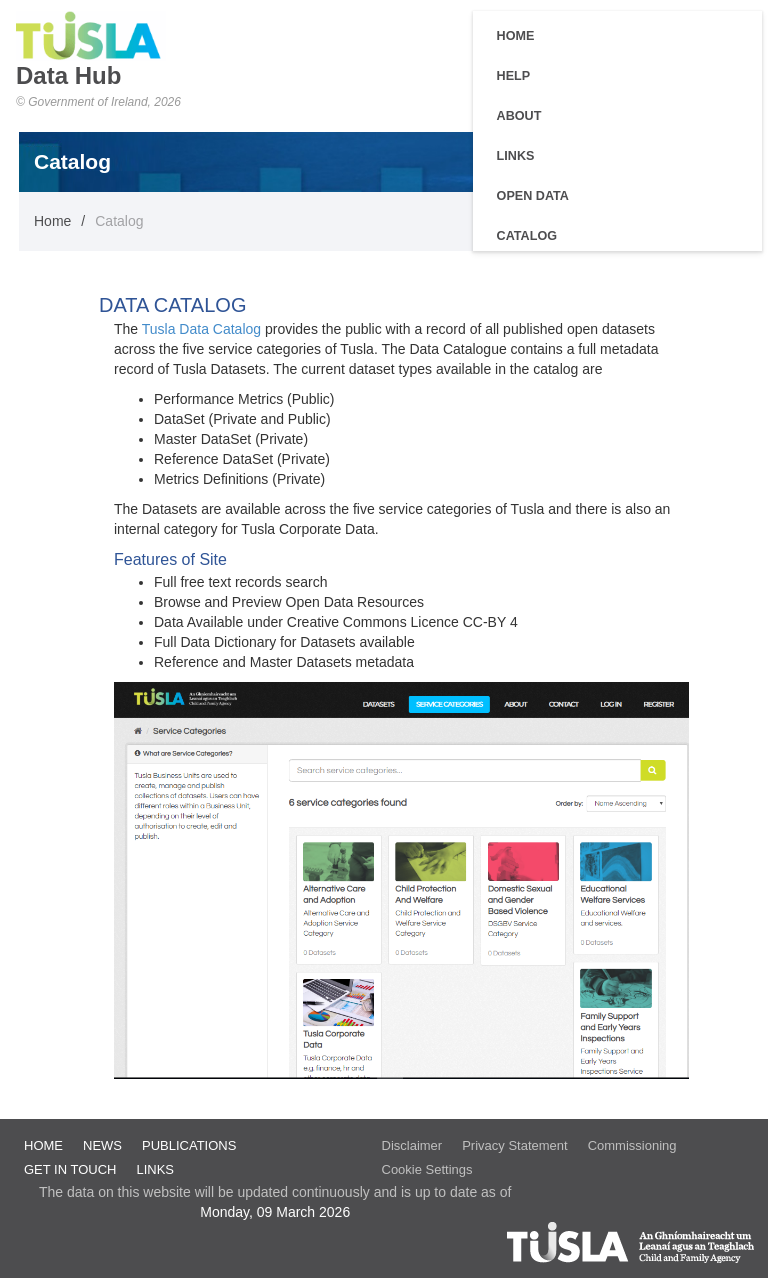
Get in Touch (70, 1169)
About (519, 116)
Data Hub (68, 75)
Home (516, 36)
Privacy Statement (515, 1145)
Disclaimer (412, 1145)
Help (514, 76)
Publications (189, 1145)
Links (516, 156)
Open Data (533, 196)
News (102, 1145)
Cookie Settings (427, 1169)
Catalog (527, 236)
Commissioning (632, 1145)
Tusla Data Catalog (203, 329)
